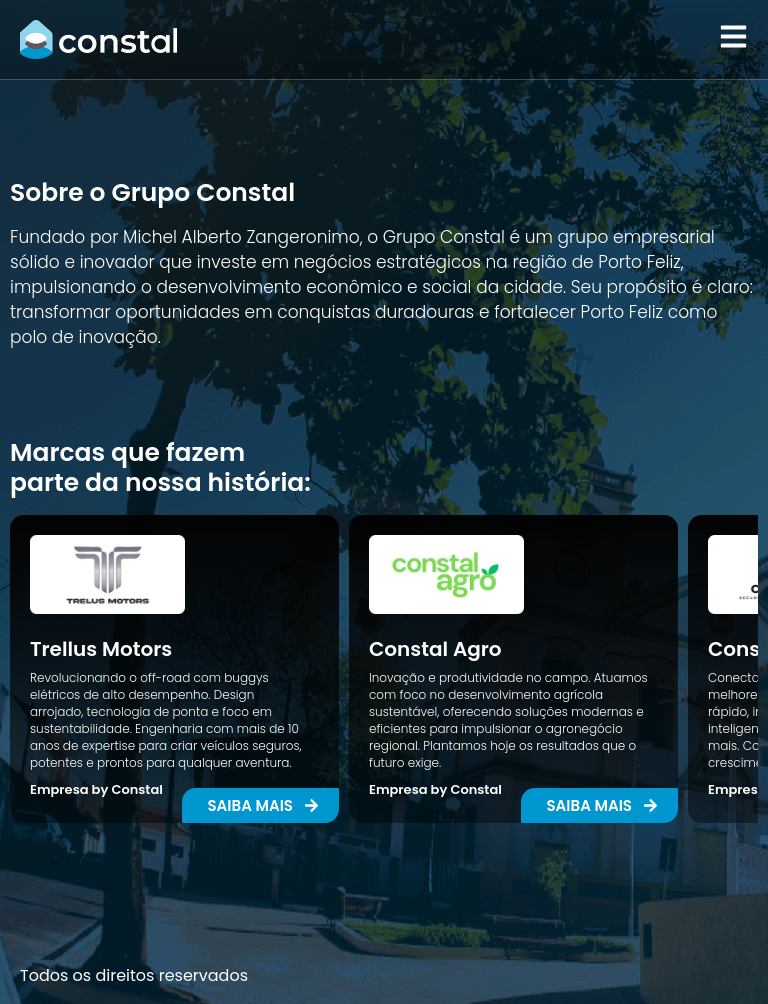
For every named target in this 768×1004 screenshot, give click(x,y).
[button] (599, 805)
